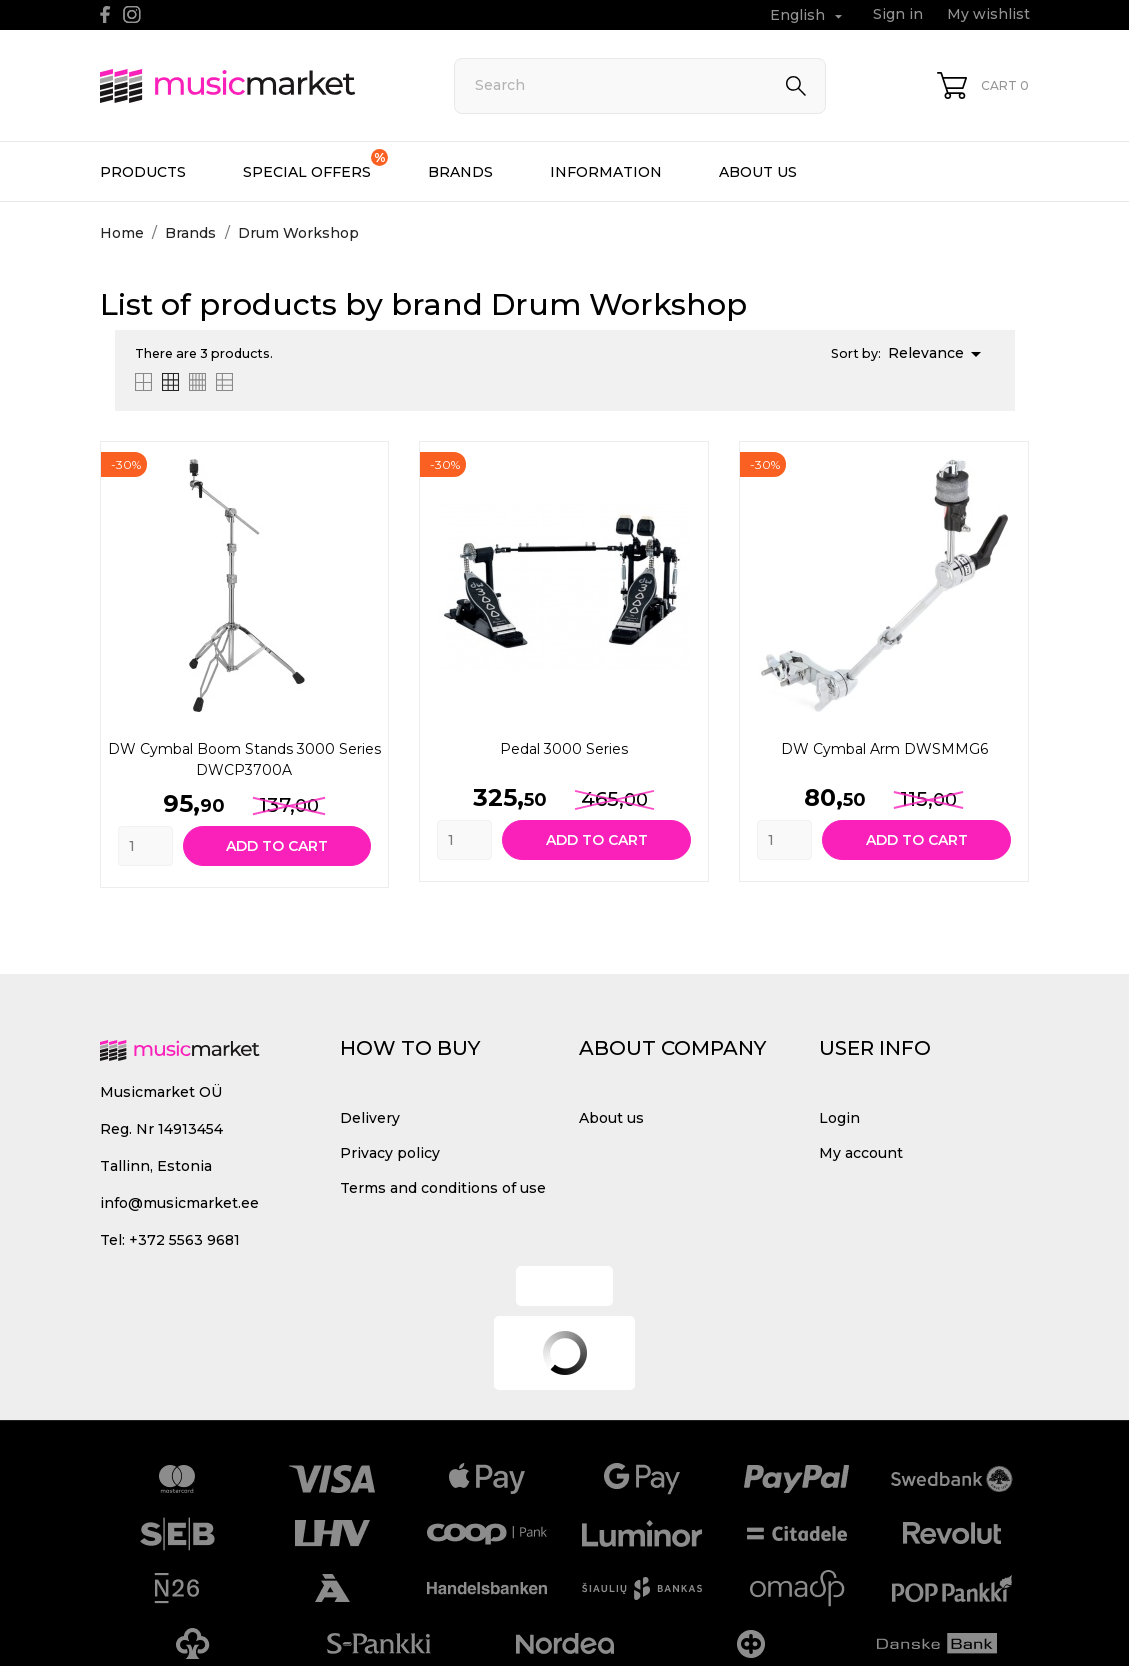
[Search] (640, 86)
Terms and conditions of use (443, 1188)
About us (758, 172)
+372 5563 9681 (184, 1240)
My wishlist (988, 14)
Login (839, 1118)
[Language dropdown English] (808, 15)
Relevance (938, 354)
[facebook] (105, 14)
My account (861, 1153)
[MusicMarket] (255, 86)
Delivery (370, 1118)
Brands (460, 172)
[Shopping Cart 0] (983, 85)
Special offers (315, 165)
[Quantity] (145, 846)
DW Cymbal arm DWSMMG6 (884, 749)
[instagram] (132, 14)
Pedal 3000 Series (564, 749)
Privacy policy (390, 1153)
